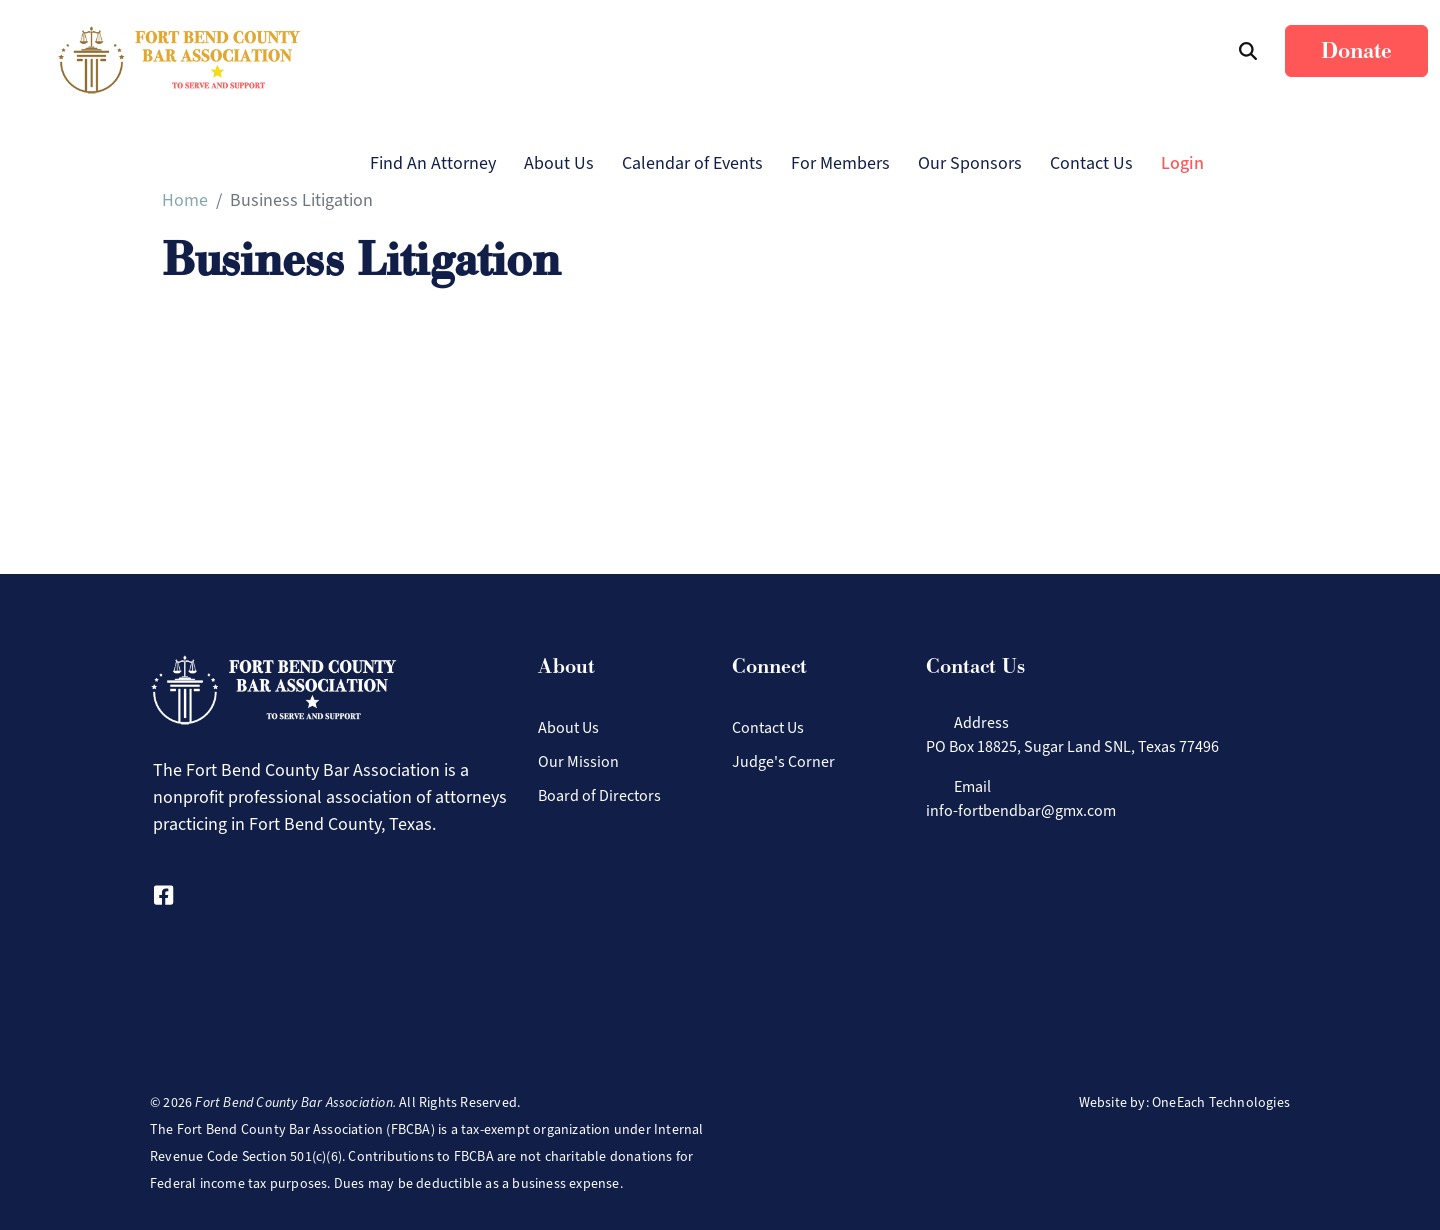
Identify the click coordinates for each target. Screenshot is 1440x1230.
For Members (840, 163)
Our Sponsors (970, 163)
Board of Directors (599, 795)
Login (1182, 163)
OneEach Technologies (1221, 1102)
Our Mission (578, 761)
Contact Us (1091, 163)
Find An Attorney (433, 163)
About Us (559, 163)
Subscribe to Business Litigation (170, 306)
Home (185, 200)
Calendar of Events (692, 163)
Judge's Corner (783, 761)
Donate (1356, 51)
